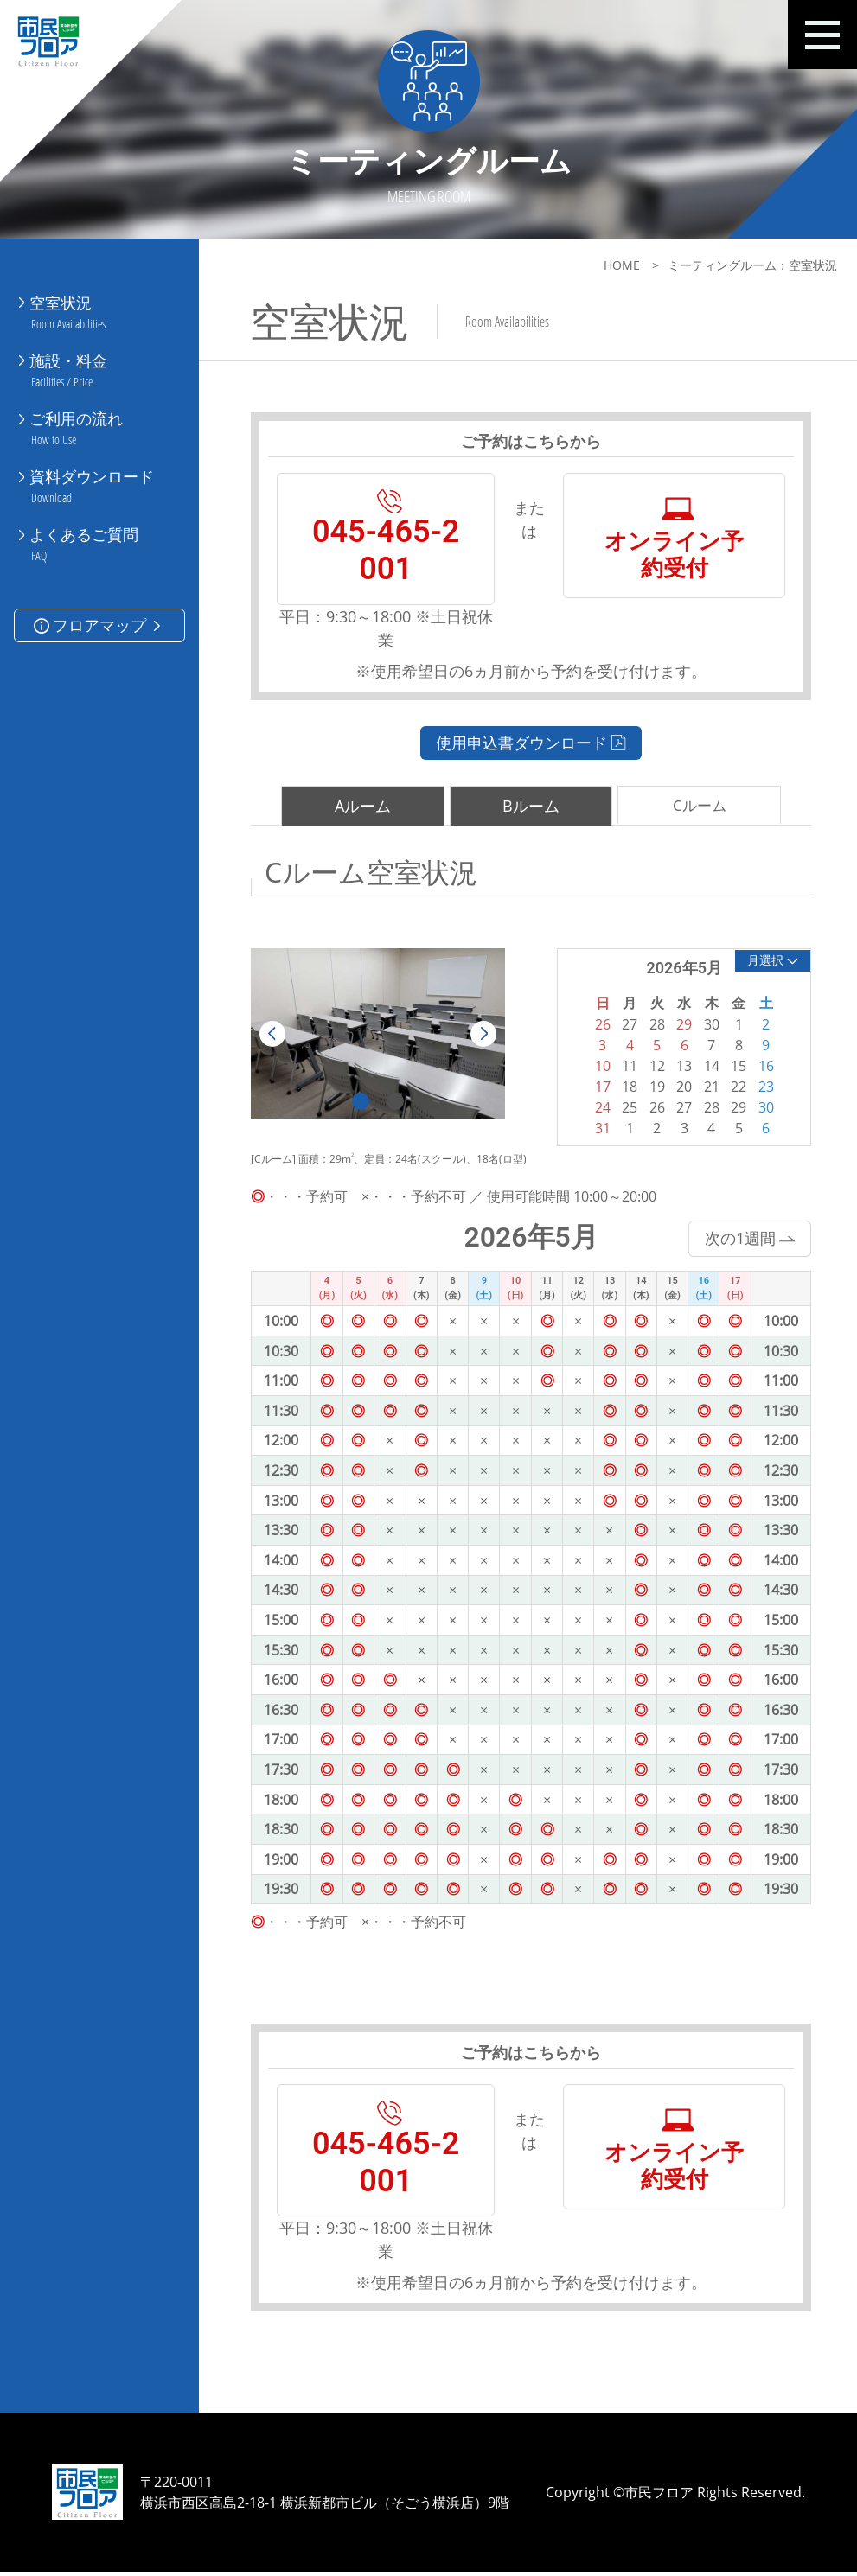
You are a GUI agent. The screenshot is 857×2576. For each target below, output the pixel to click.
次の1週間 (744, 1239)
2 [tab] (393, 1100)
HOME (616, 265)
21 (706, 1088)
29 (733, 1109)
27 (680, 1109)
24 (598, 1109)
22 (733, 1088)
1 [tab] (359, 1100)
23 (760, 1088)
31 (598, 1129)
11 (625, 1067)
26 (653, 1109)
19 (653, 1088)
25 (625, 1109)
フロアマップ (99, 606)
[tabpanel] (376, 1034)
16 (760, 1067)
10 (598, 1067)
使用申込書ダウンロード (528, 743)
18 (625, 1088)
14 (706, 1067)
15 (733, 1067)
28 (706, 1109)
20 (680, 1088)
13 (680, 1067)
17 (598, 1088)
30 (760, 1109)
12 (653, 1067)
